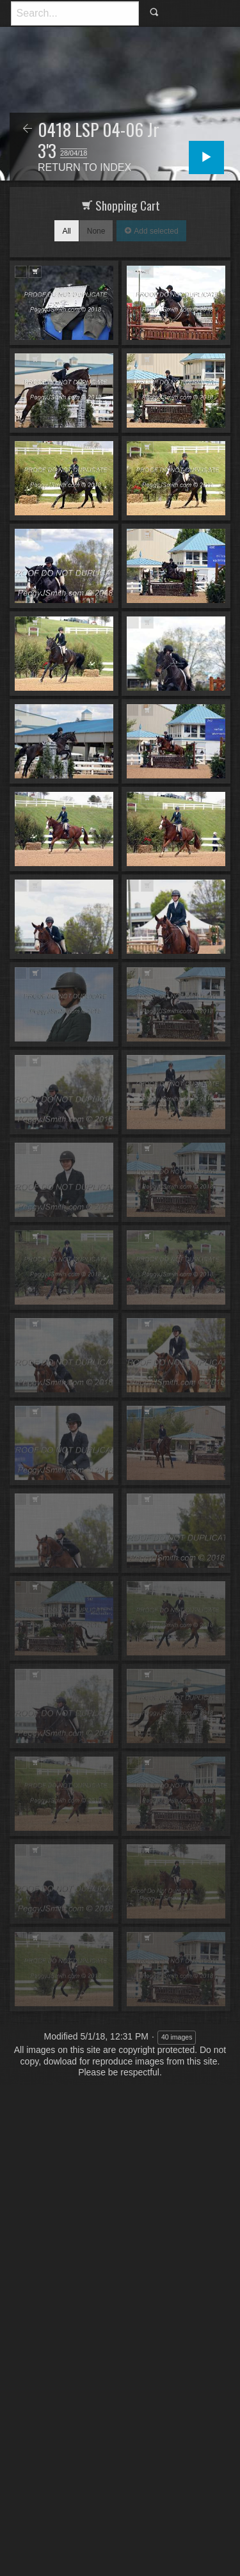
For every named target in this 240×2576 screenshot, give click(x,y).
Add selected (155, 231)
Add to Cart (35, 272)
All (66, 231)
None (96, 231)
